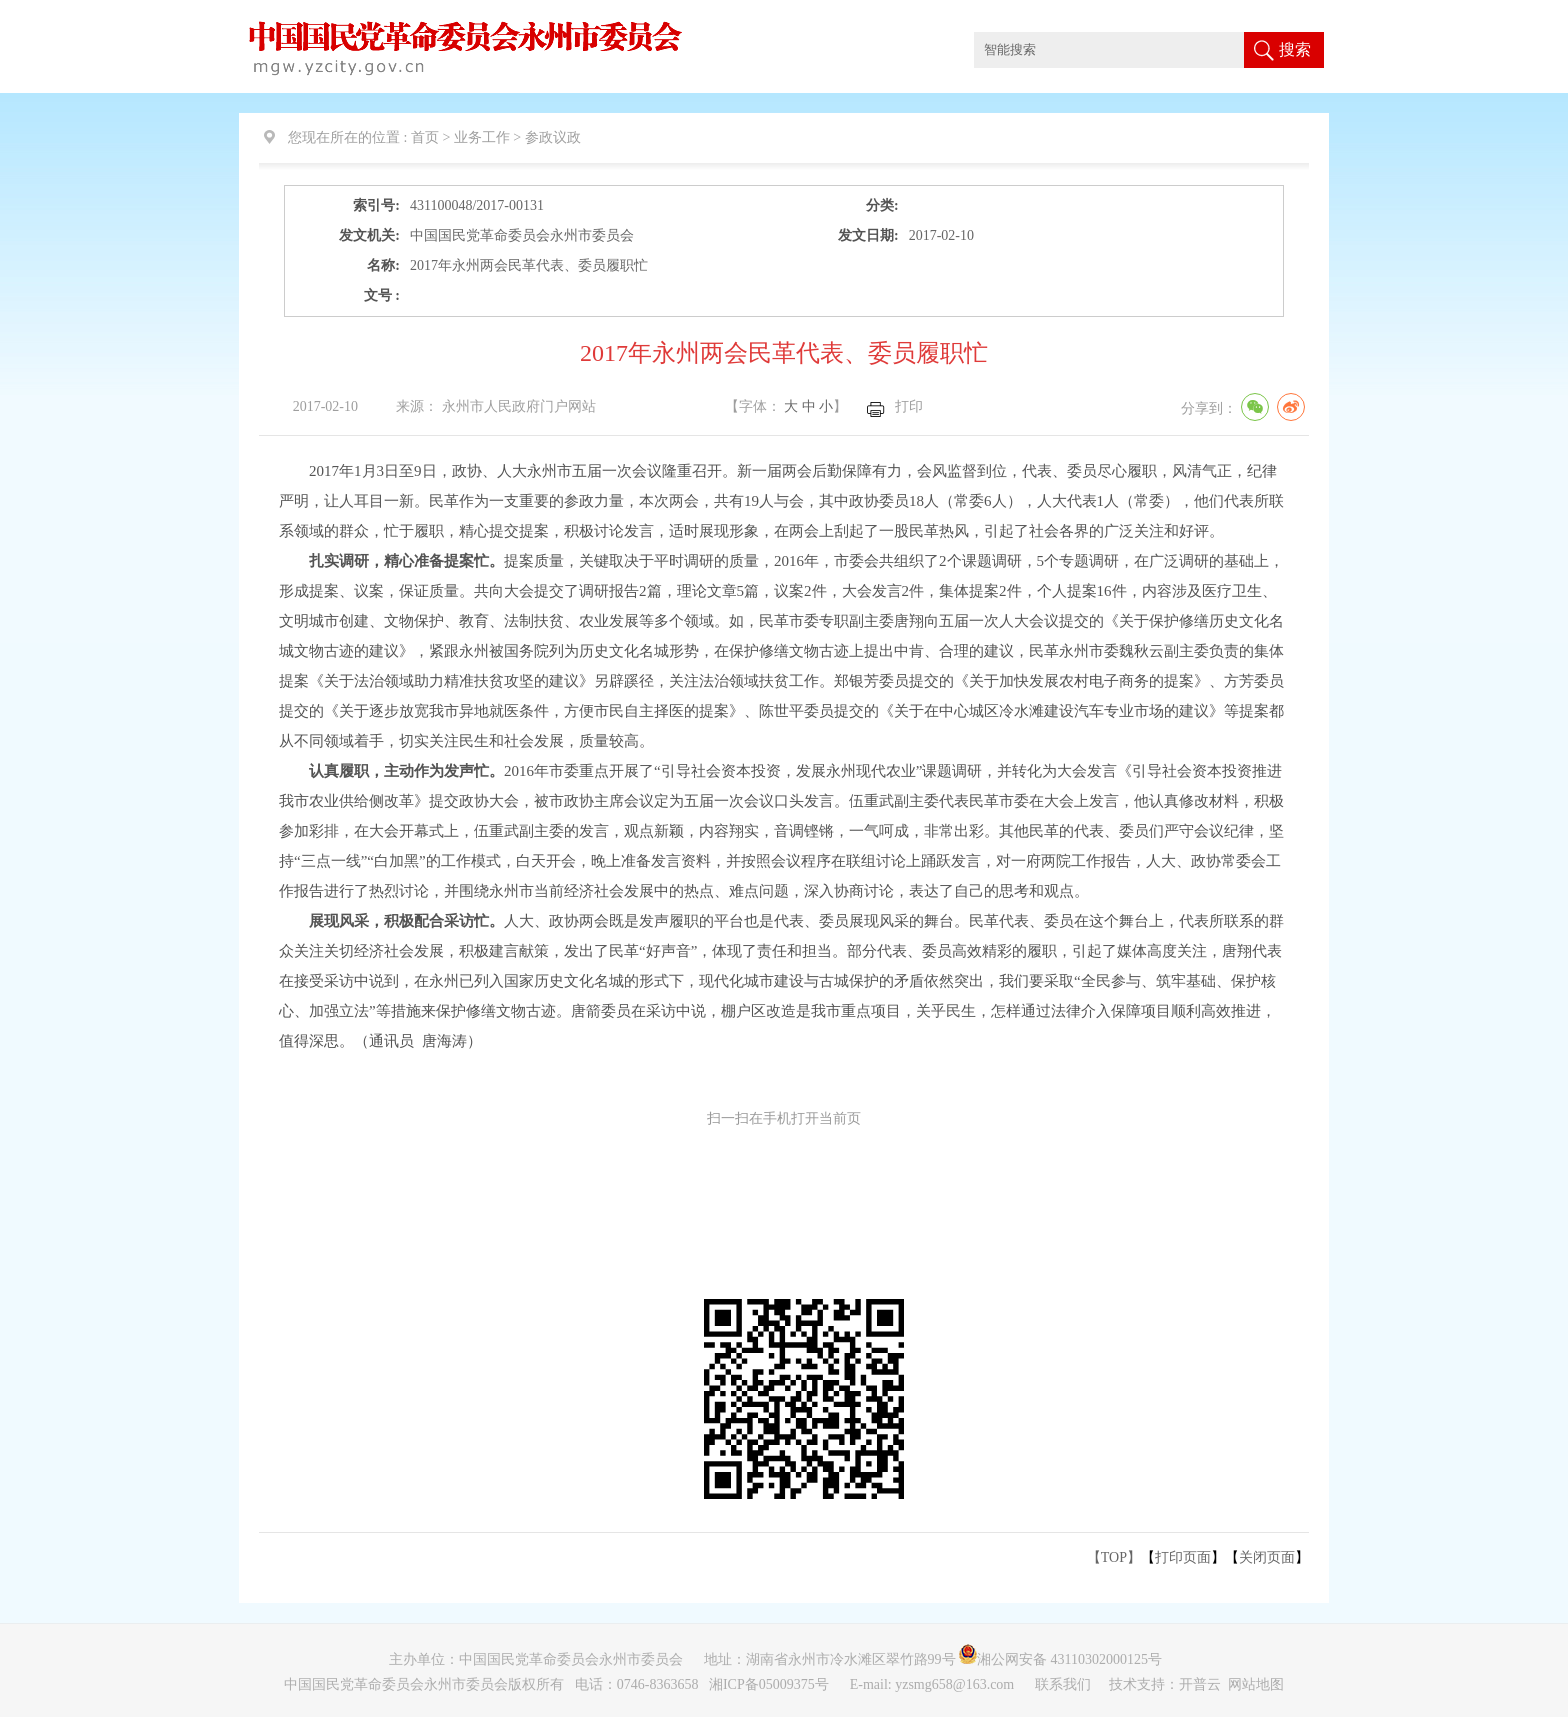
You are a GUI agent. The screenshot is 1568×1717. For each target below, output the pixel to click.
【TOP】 (1114, 1557)
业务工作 (482, 137)
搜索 (1295, 49)
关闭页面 (1267, 1557)
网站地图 (1256, 1684)
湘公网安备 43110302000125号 (1065, 1659)
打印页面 (1183, 1557)
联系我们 (1065, 1684)
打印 (909, 406)
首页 (425, 137)
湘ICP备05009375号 (769, 1684)
